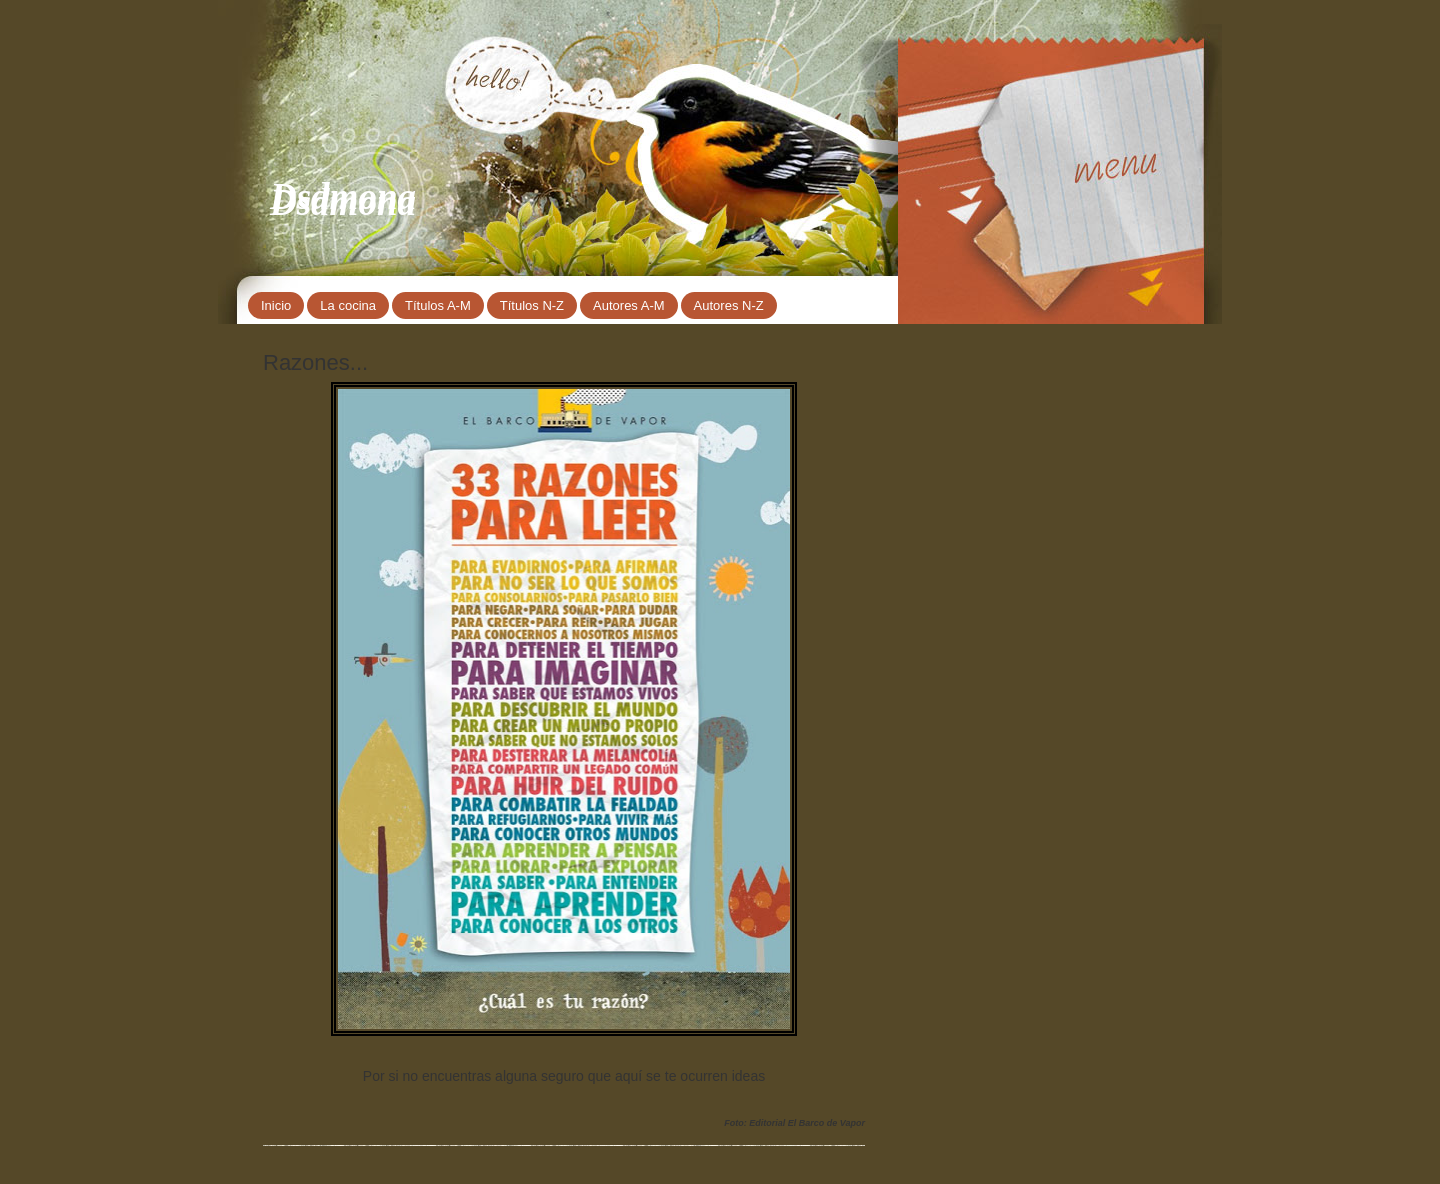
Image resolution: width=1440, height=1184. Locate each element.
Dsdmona (343, 196)
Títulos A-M (438, 305)
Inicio (276, 305)
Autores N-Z (729, 305)
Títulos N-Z (532, 305)
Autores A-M (629, 305)
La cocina (348, 305)
